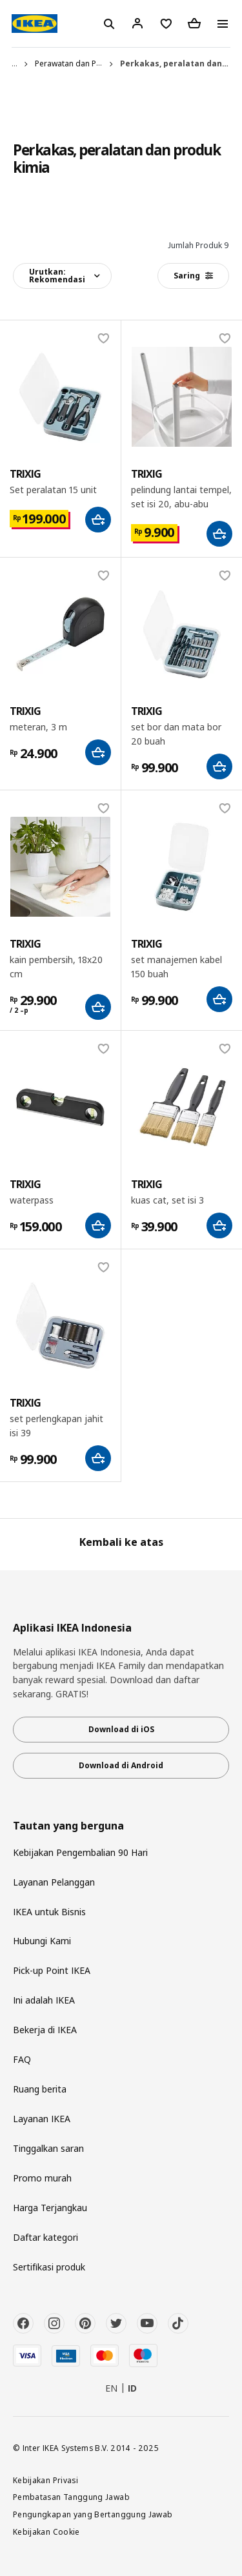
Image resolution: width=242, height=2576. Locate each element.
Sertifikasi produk (49, 2267)
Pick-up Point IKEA (51, 1970)
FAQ (22, 2059)
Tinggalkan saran (48, 2148)
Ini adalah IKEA (44, 2000)
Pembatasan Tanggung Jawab (71, 2497)
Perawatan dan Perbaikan (81, 63)
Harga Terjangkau (50, 2207)
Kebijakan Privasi (45, 2480)
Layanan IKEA (41, 2119)
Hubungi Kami (42, 1941)
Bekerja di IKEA (45, 2030)
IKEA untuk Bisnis (49, 1912)
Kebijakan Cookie (46, 2531)
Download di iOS (121, 1729)
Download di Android (121, 1765)
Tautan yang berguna (68, 1826)
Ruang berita (39, 2089)
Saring (193, 275)
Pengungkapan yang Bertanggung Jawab (93, 2514)
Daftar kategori (45, 2237)
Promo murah (42, 2178)
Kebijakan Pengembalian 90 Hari (80, 1852)
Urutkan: (57, 275)
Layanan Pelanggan (54, 1882)
